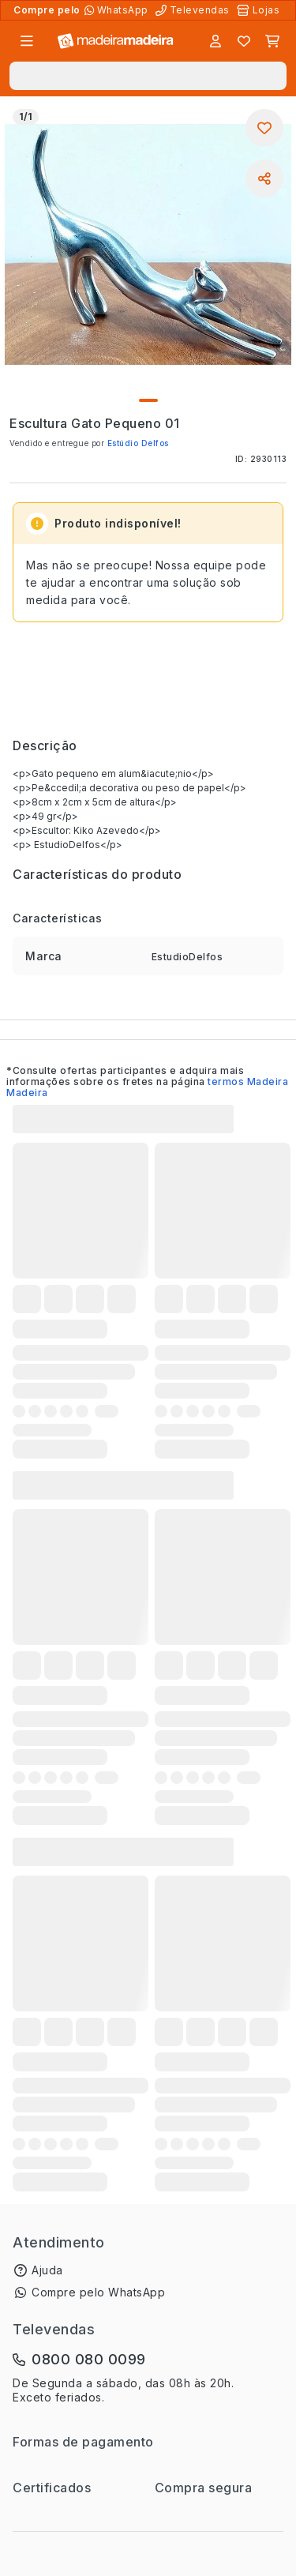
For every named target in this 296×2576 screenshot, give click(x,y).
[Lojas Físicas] (260, 10)
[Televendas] (194, 10)
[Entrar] (215, 41)
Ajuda (47, 2270)
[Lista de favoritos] (244, 41)
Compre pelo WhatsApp (98, 2292)
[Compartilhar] (264, 178)
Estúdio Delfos (138, 443)
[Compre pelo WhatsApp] (118, 10)
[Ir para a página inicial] (116, 41)
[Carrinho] (272, 41)
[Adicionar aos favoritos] (264, 128)
